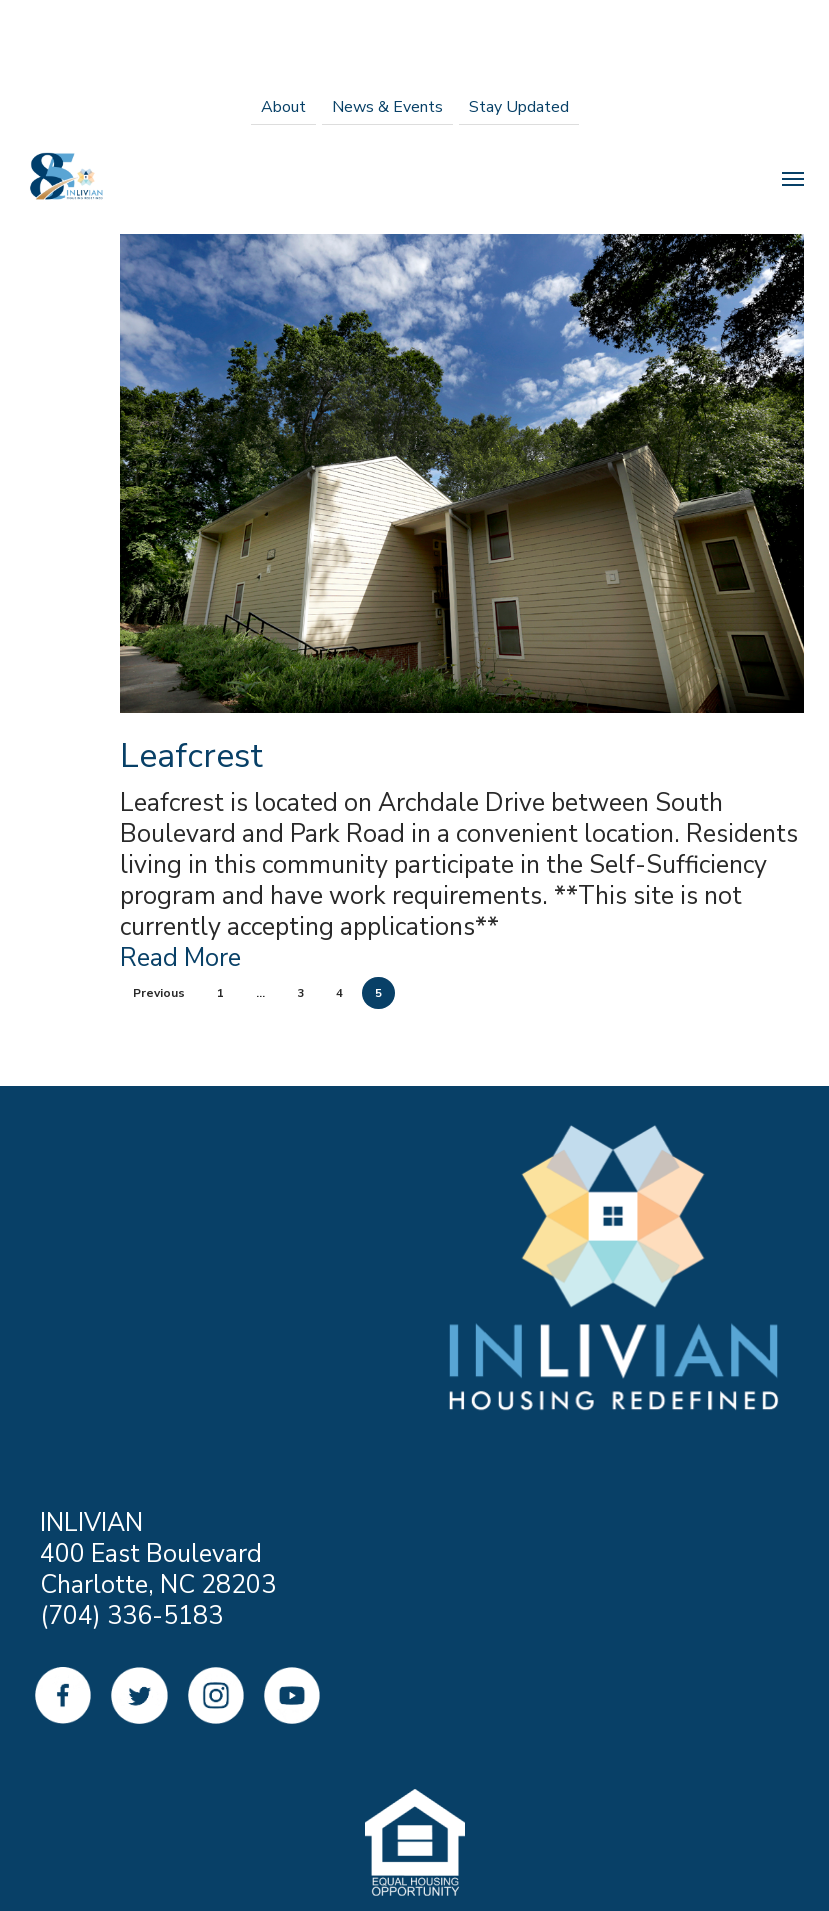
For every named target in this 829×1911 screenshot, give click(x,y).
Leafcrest (191, 756)
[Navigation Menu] (793, 178)
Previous (159, 993)
